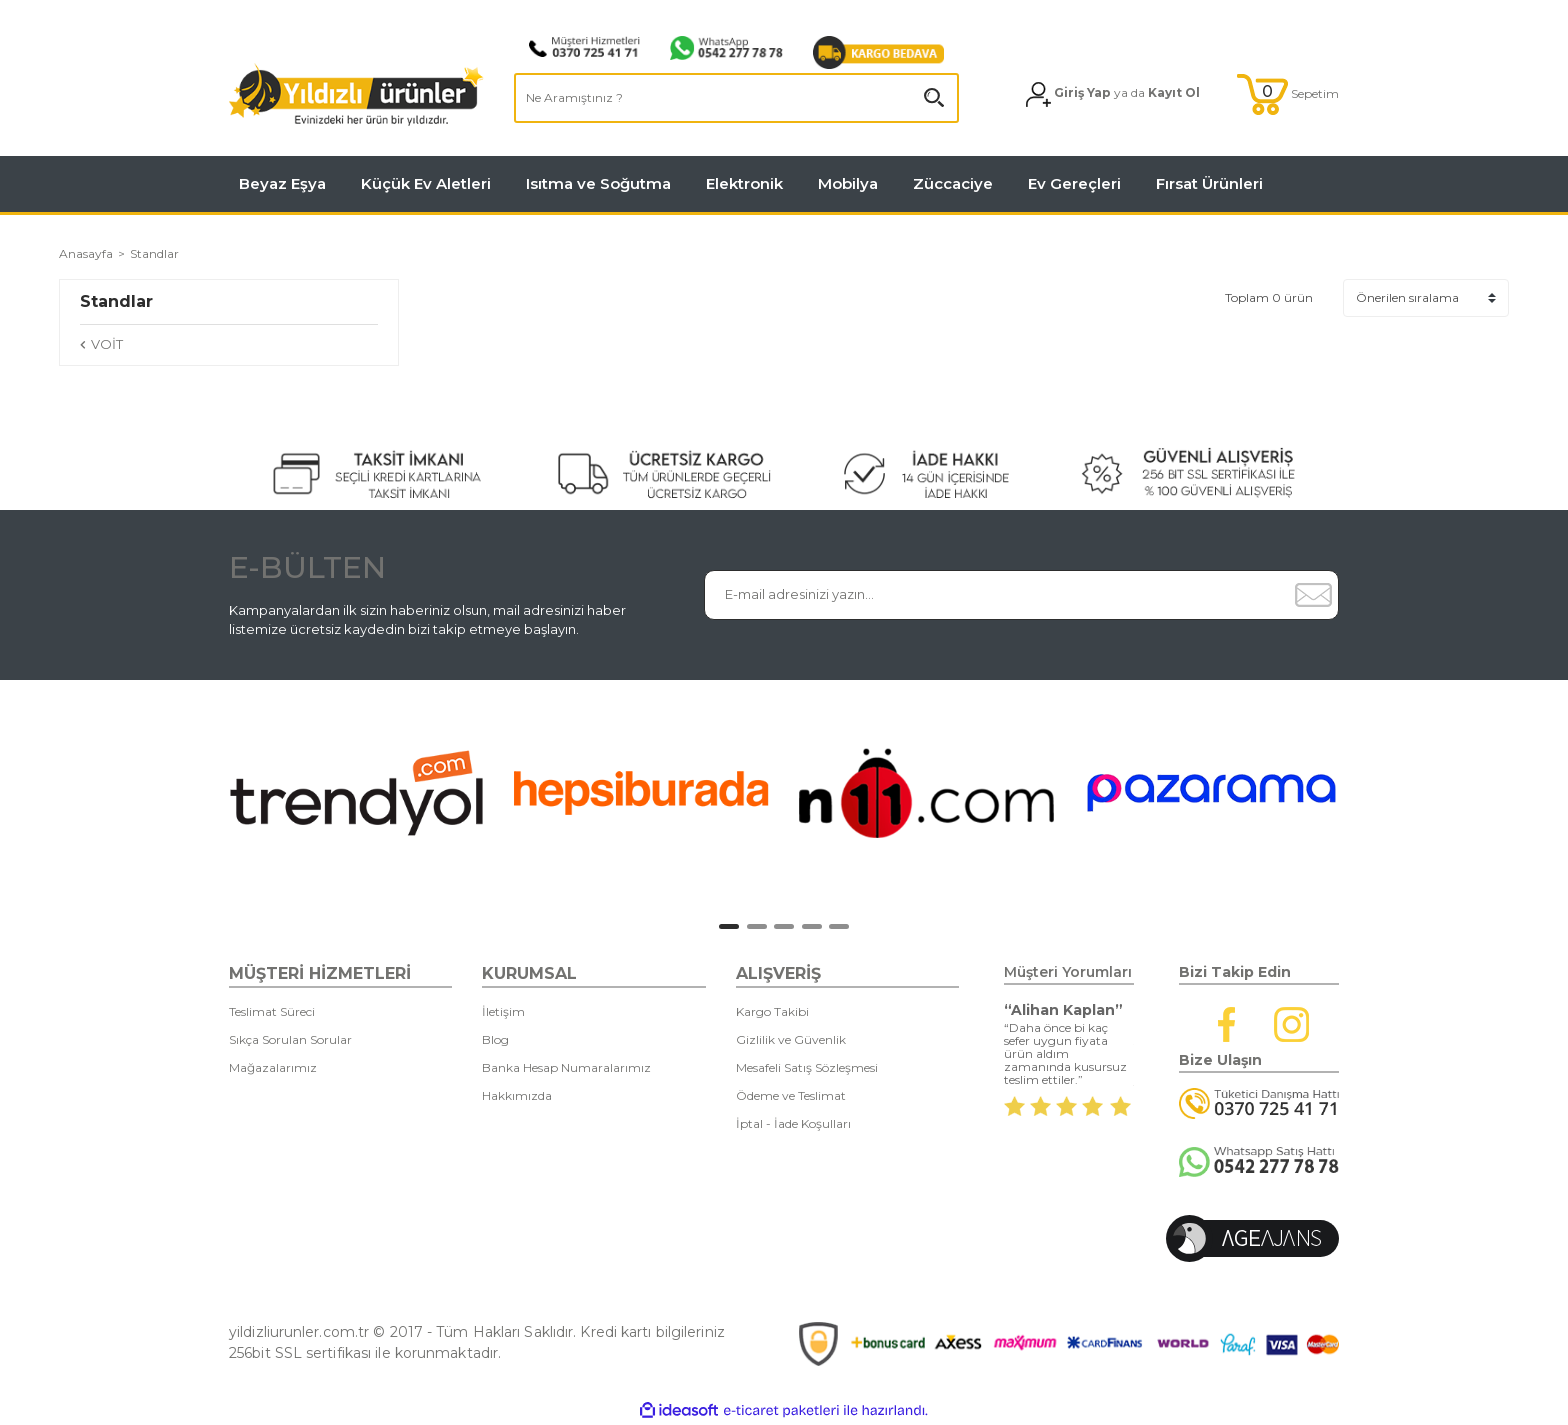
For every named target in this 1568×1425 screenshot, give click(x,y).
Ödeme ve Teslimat (791, 1095)
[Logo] (356, 94)
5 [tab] (839, 926)
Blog (495, 1039)
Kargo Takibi (772, 1011)
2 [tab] (757, 926)
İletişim (503, 1011)
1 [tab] (729, 926)
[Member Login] (1113, 94)
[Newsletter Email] (996, 595)
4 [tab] (812, 926)
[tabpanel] (356, 793)
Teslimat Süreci (272, 1011)
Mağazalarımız (273, 1067)
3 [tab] (784, 926)
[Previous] (209, 798)
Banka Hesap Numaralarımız (566, 1067)
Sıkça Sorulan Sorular (290, 1039)
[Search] (736, 98)
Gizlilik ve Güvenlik (791, 1039)
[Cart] (1288, 94)
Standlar (154, 253)
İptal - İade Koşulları (793, 1123)
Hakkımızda (517, 1095)
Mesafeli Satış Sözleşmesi (807, 1067)
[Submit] (1313, 595)
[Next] (1368, 798)
